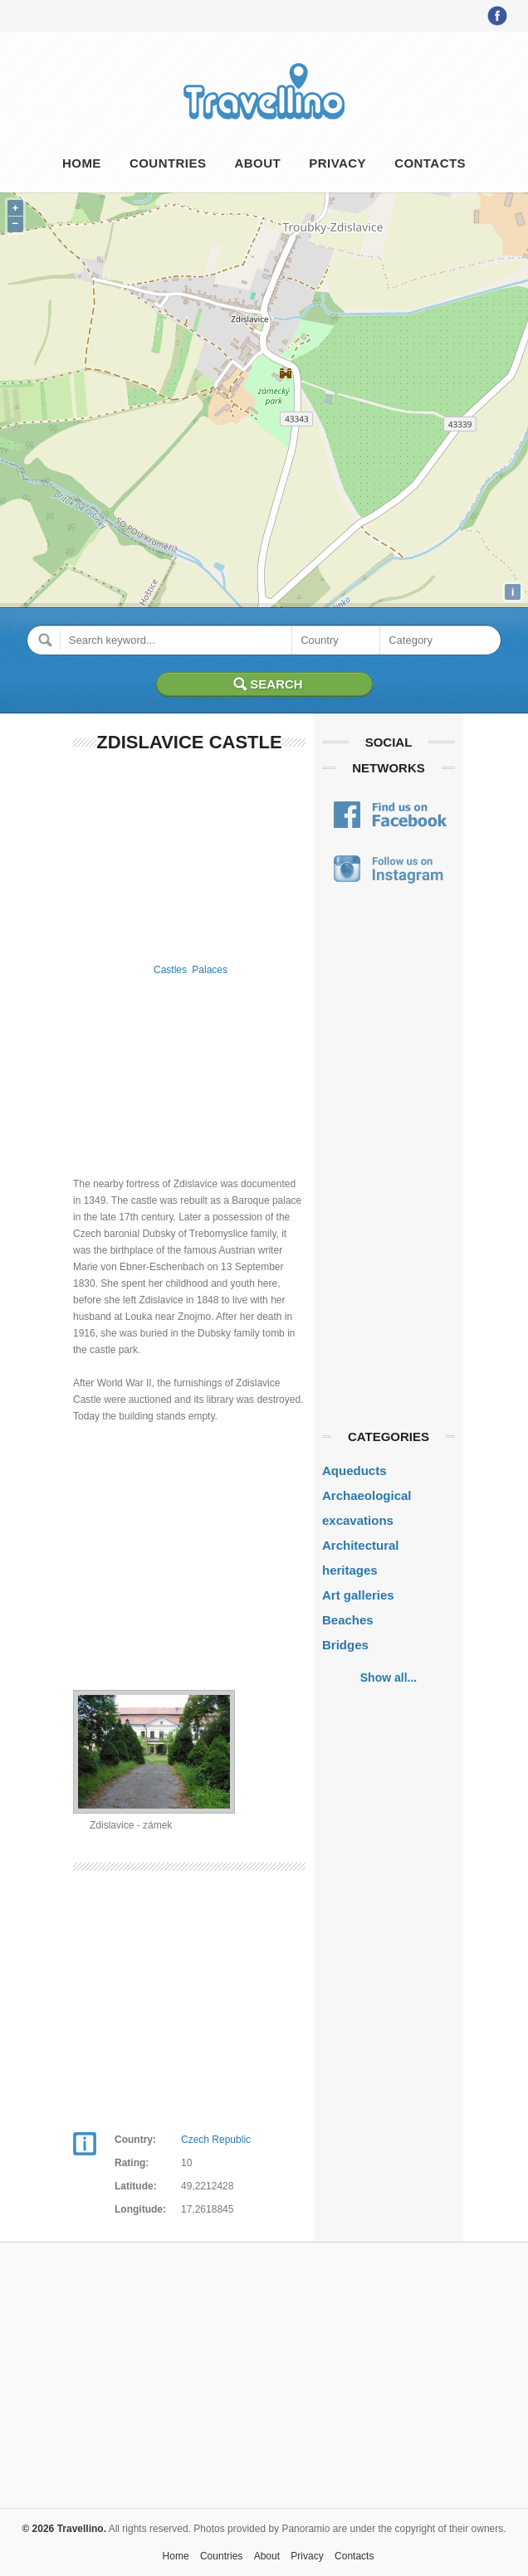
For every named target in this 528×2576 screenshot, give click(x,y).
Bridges (345, 1645)
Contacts (430, 163)
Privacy (337, 163)
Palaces (209, 970)
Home (81, 163)
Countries (168, 163)
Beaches (348, 1620)
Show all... (388, 1677)
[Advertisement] (189, 854)
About (258, 163)
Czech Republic (216, 2139)
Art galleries (358, 1595)
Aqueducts (354, 1470)
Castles (170, 970)
